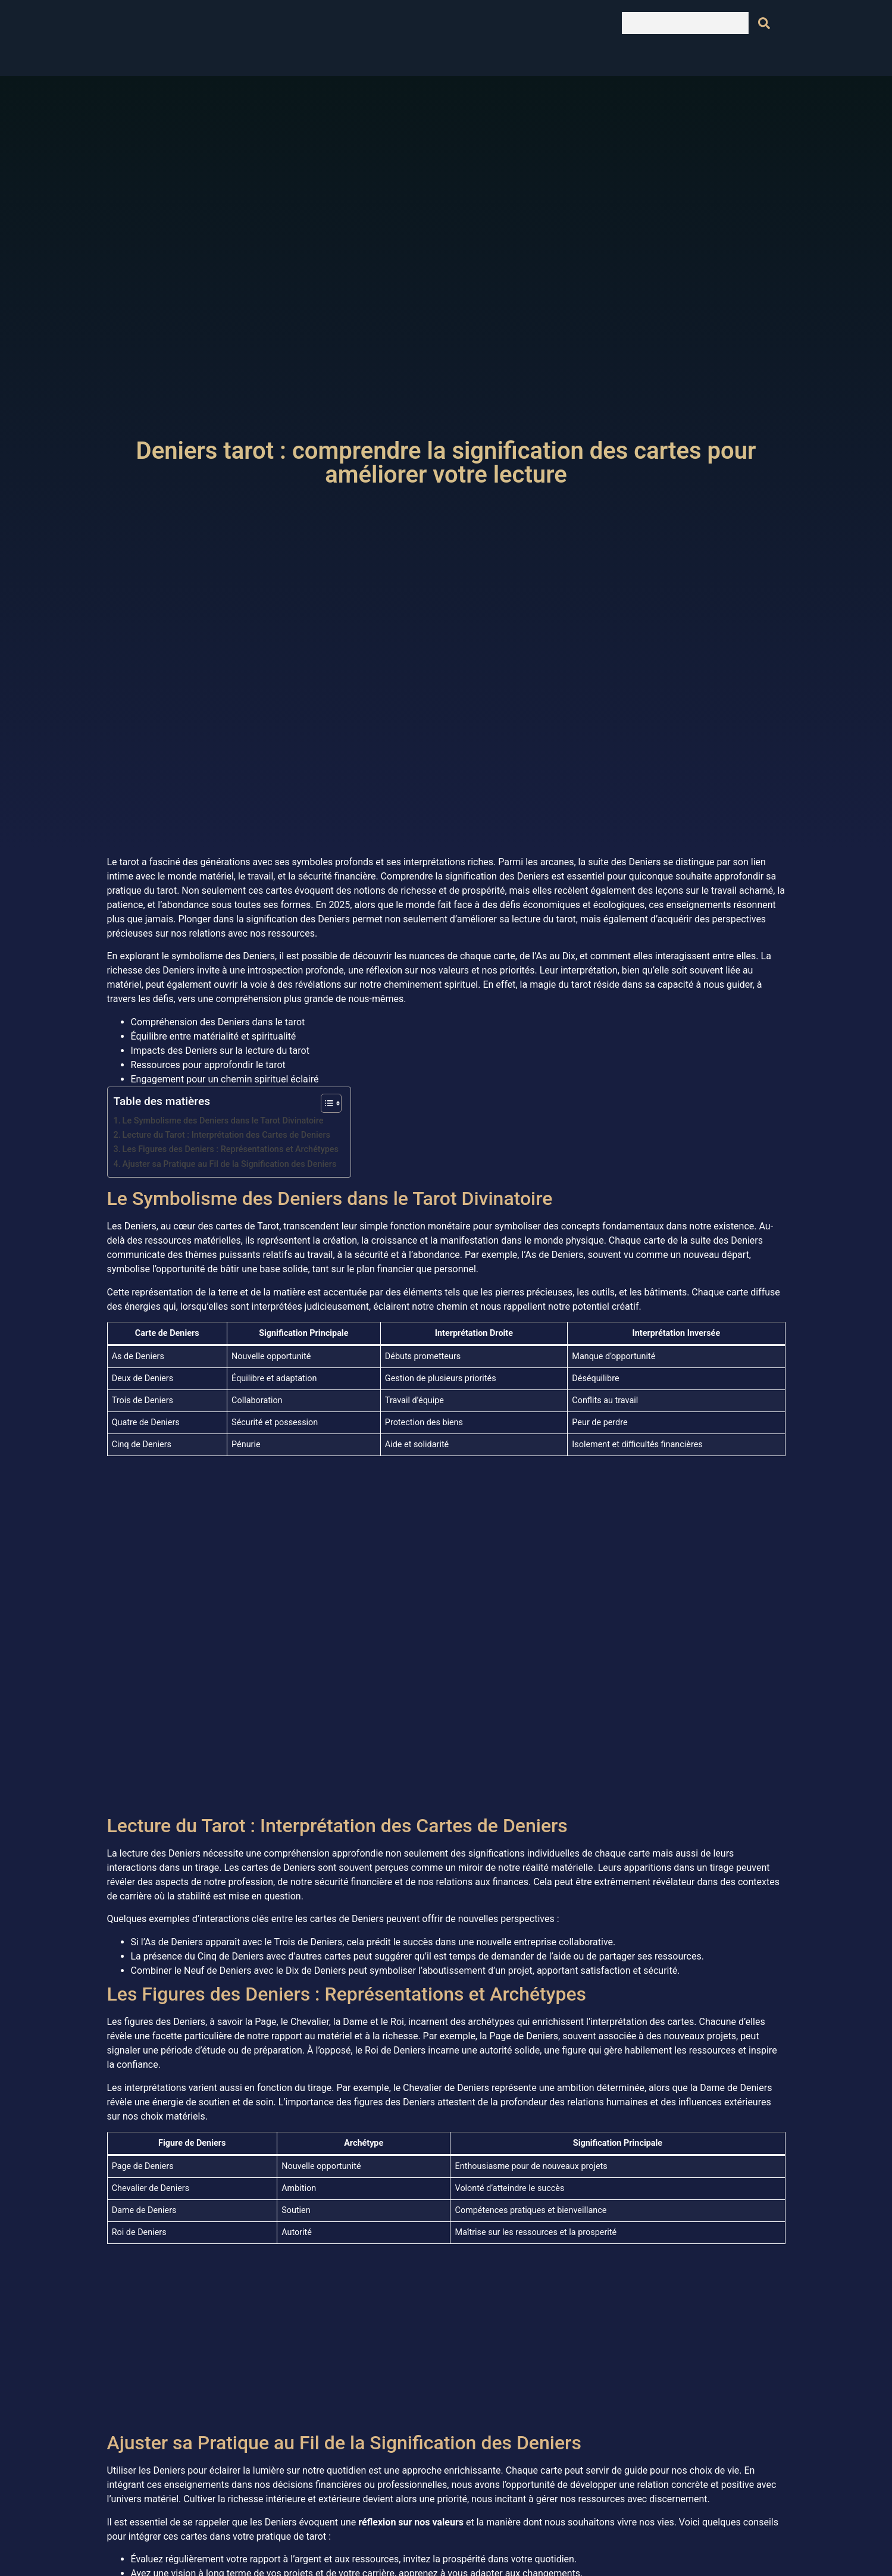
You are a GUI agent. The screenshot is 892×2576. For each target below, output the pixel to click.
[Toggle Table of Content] (325, 1103)
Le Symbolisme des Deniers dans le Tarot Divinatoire (223, 1121)
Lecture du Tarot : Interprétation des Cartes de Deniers (226, 1135)
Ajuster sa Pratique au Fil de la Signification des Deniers (230, 1164)
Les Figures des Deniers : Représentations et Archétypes (231, 1149)
